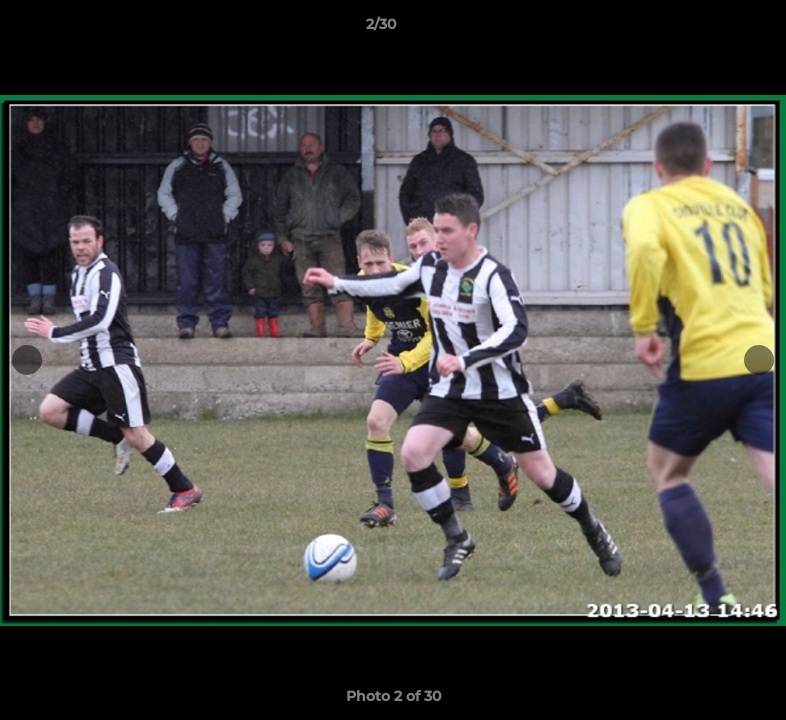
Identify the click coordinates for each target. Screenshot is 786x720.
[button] (702, 29)
